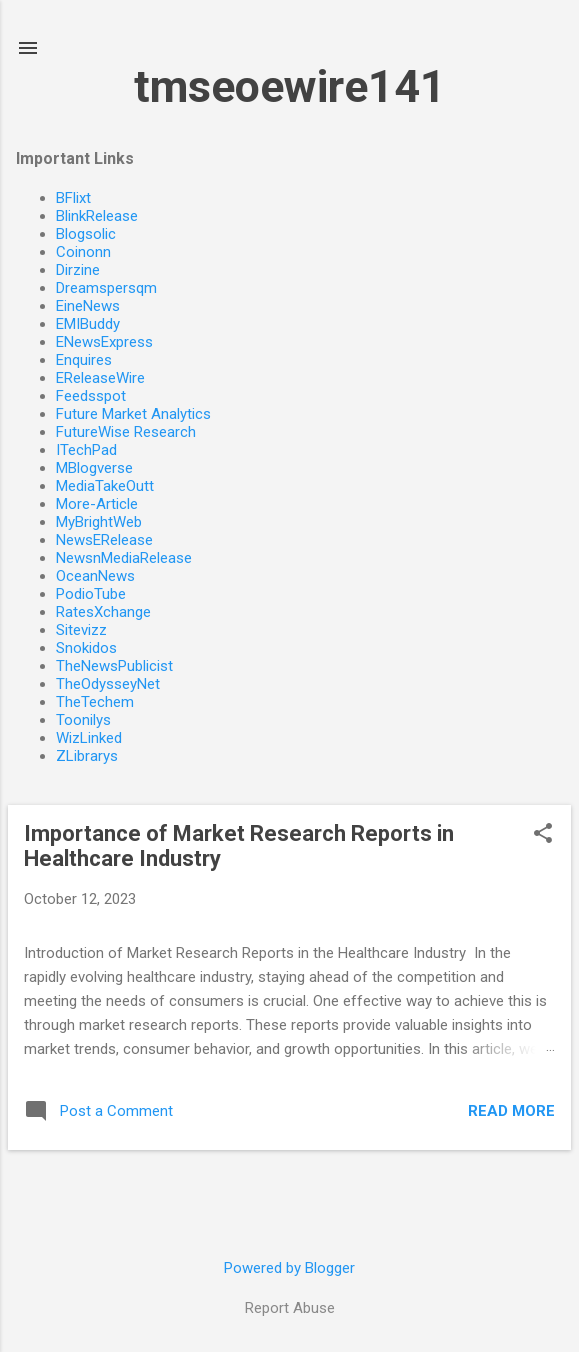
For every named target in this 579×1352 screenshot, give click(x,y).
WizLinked (89, 738)
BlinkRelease (97, 216)
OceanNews (95, 576)
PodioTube (91, 594)
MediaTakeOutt (105, 486)
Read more (511, 1111)
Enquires (84, 360)
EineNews (88, 306)
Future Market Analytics (133, 414)
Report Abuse (290, 1308)
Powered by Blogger (289, 1268)
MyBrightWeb (99, 522)
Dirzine (78, 270)
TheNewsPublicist (114, 666)
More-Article (97, 504)
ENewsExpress (104, 342)
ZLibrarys (87, 756)
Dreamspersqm (106, 288)
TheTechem (95, 702)
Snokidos (86, 648)
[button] (543, 835)
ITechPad (86, 450)
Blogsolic (86, 234)
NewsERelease (104, 540)
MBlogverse (94, 468)
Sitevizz (81, 630)
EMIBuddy (88, 324)
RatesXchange (103, 612)
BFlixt (73, 198)
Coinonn (83, 252)
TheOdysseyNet (108, 684)
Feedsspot (91, 396)
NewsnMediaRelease (124, 558)
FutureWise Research (126, 432)
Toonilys (83, 720)
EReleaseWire (100, 378)
